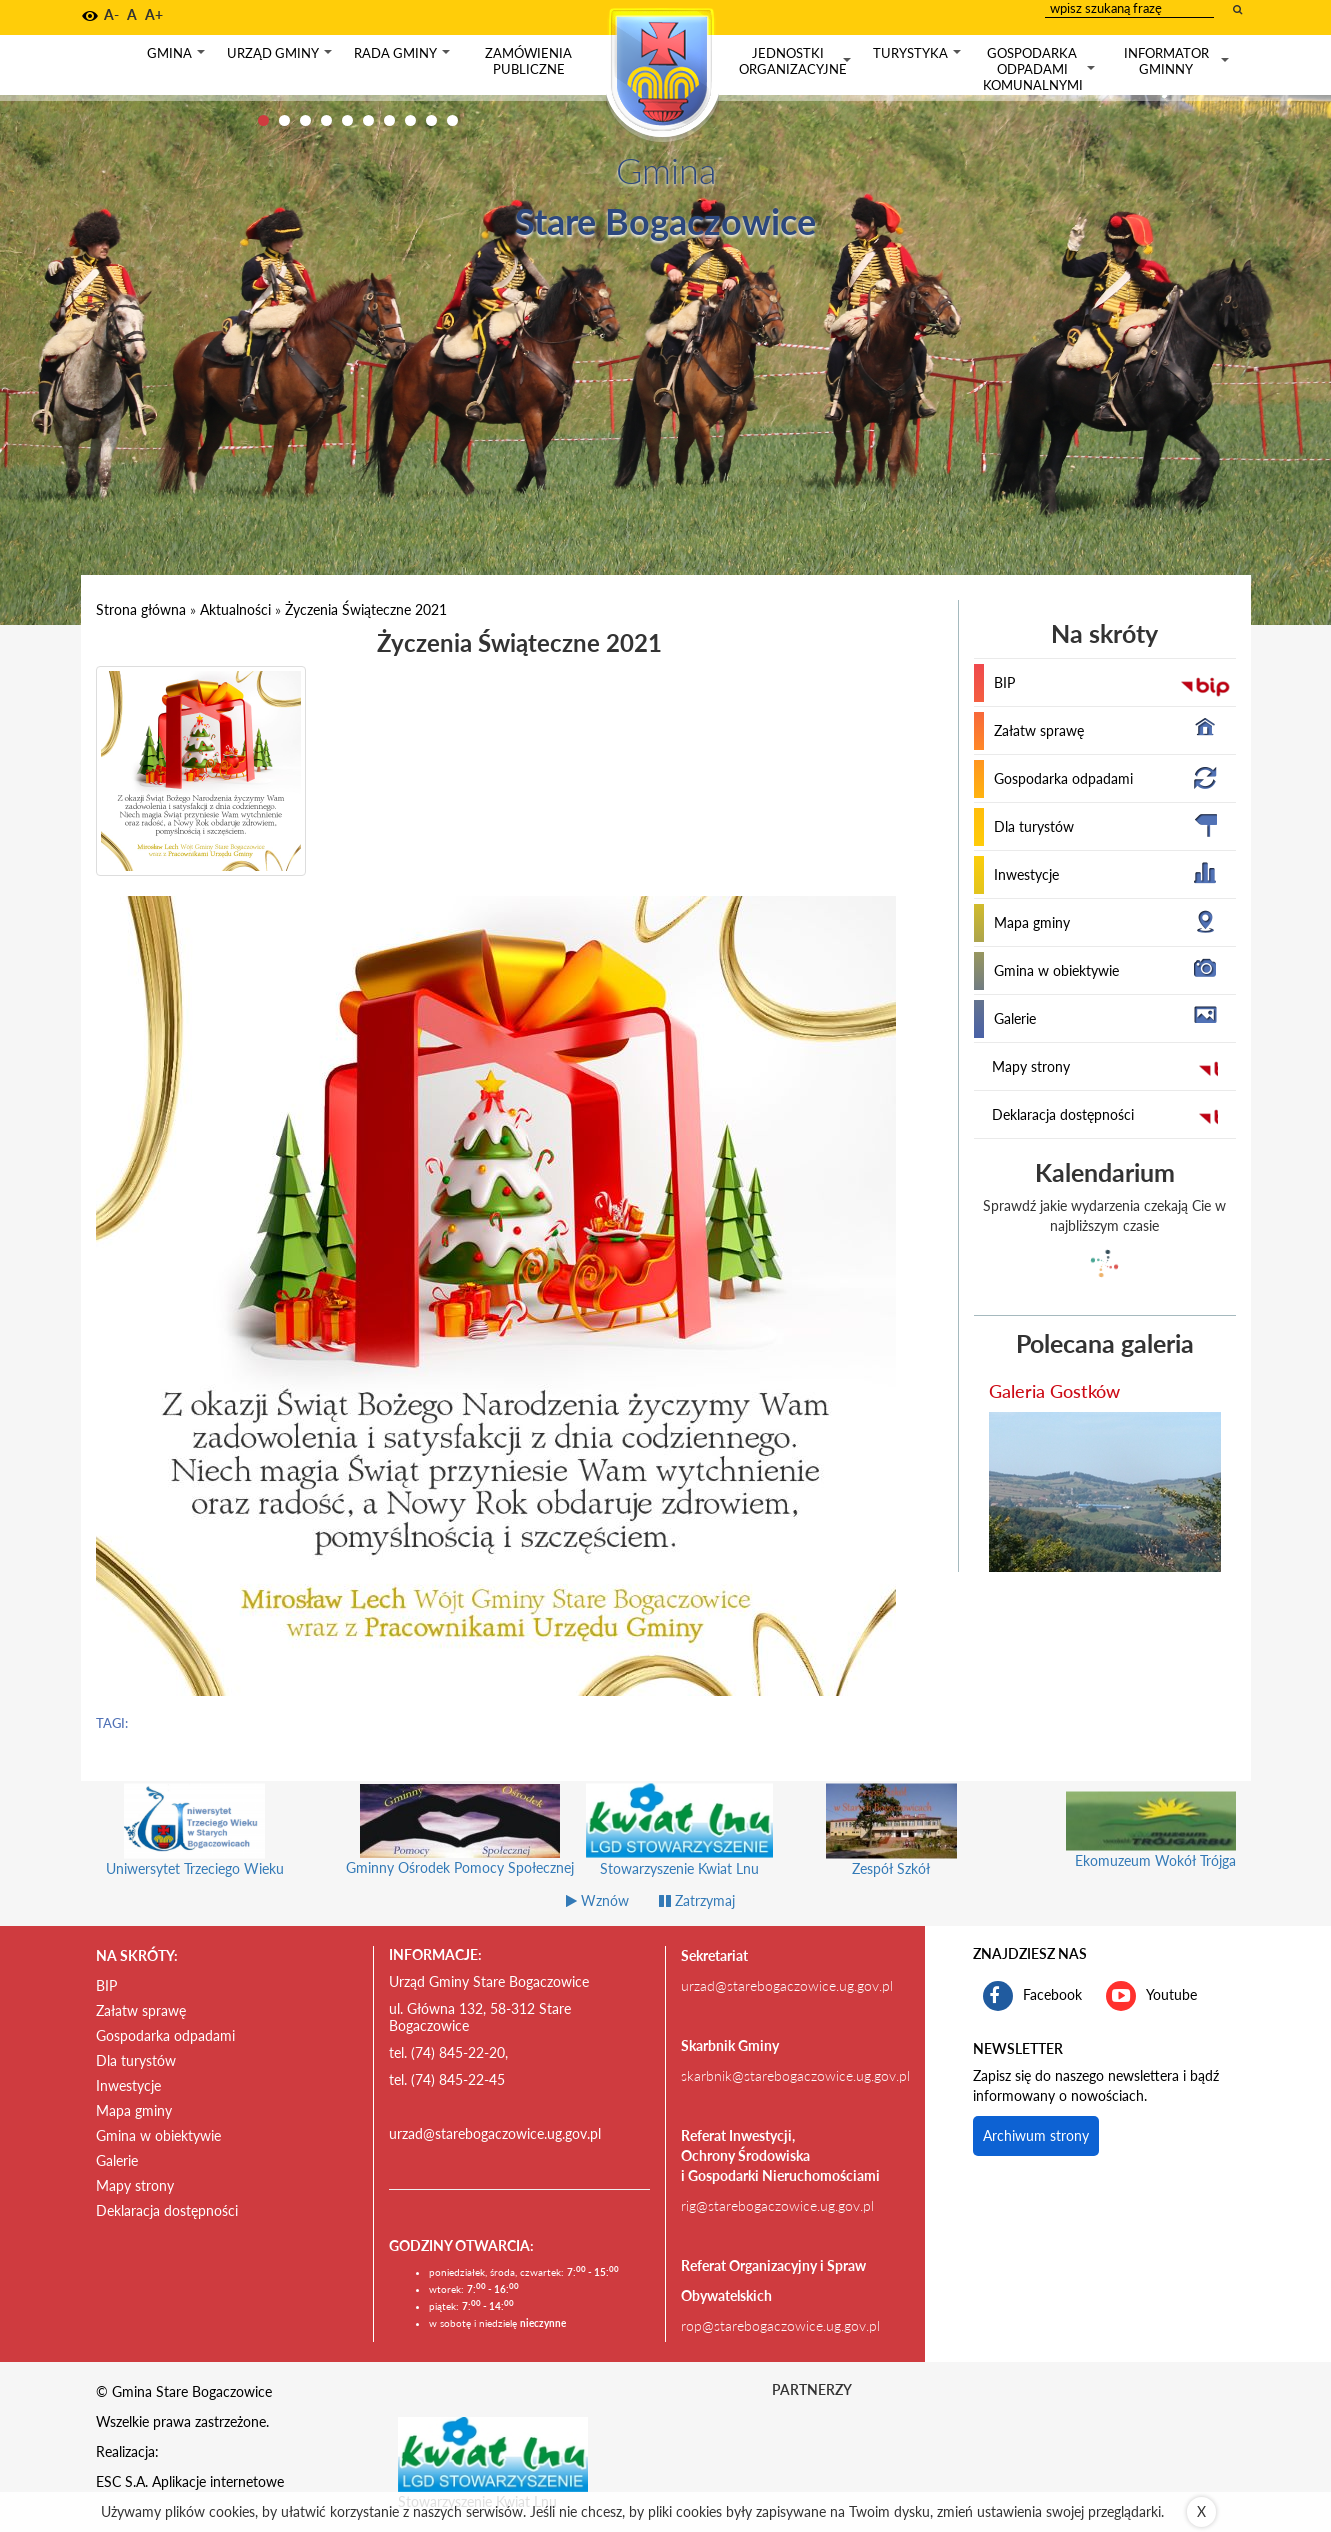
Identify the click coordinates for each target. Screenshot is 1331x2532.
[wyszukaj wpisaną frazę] (1239, 9)
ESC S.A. (122, 2481)
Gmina (178, 57)
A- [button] (111, 14)
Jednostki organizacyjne (797, 61)
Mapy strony (1031, 1066)
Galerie (1015, 1018)
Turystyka (919, 57)
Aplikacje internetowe (218, 2481)
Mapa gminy (1032, 922)
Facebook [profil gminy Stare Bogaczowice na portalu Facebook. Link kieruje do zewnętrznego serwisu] (1032, 1996)
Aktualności (235, 609)
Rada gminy (404, 57)
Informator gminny (1178, 61)
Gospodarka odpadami (1063, 778)
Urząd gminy (281, 57)
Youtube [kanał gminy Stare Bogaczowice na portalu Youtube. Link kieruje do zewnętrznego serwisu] (1151, 1996)
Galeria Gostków (1054, 1391)
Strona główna (141, 609)
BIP (1004, 682)
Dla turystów (1034, 826)
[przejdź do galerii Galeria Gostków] (1105, 1492)
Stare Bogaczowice (665, 221)
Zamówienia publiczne (528, 61)
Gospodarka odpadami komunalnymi (1041, 69)
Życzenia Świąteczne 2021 (366, 609)
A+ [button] (154, 14)
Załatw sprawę (1039, 730)
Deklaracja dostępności (1063, 1114)
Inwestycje (1026, 874)
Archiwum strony (1036, 2135)
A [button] (132, 14)
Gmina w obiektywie (1056, 970)
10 (452, 120)
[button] (90, 16)
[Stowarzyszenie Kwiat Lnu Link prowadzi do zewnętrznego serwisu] (493, 2453)
